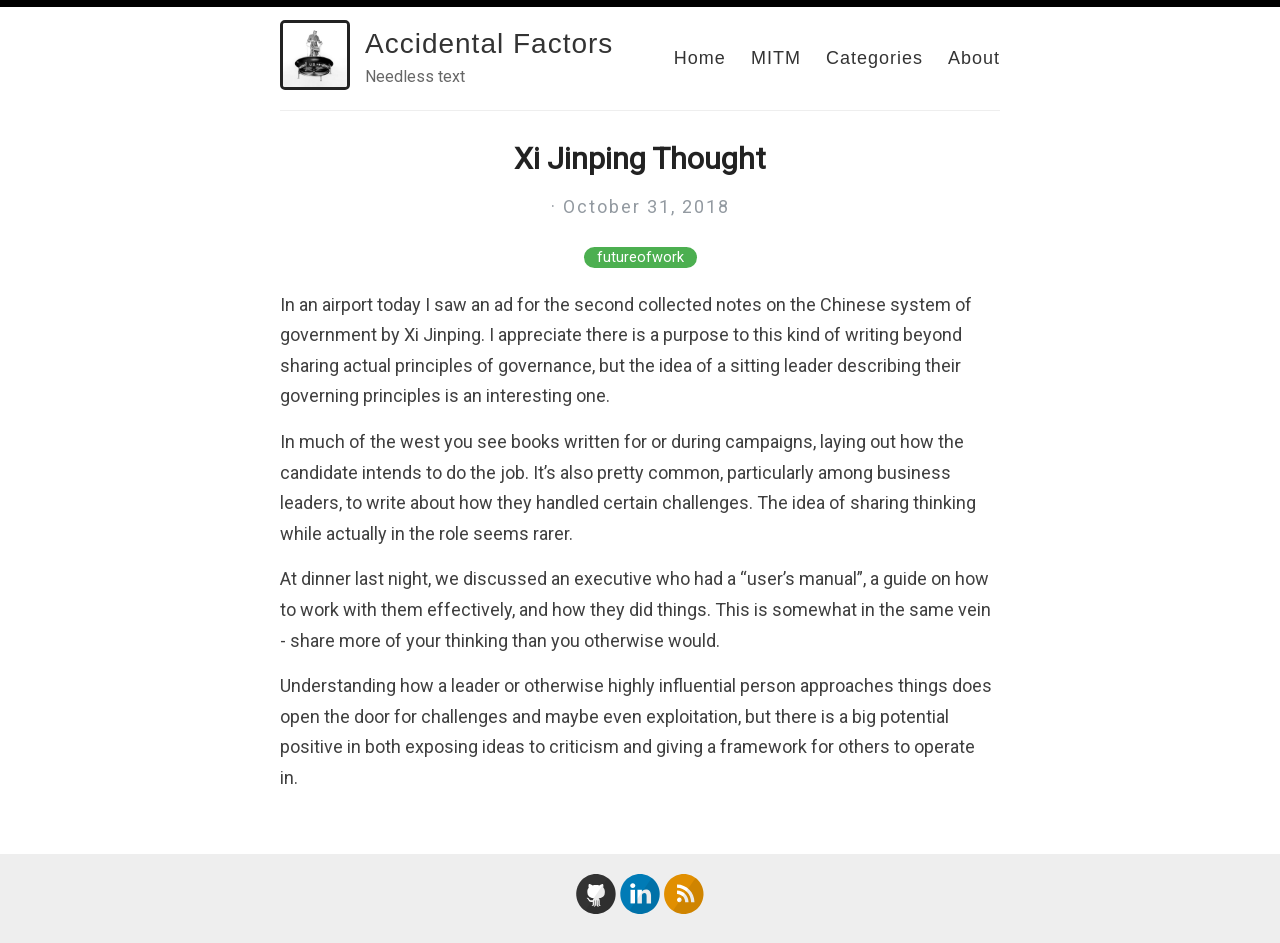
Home (700, 58)
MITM (776, 58)
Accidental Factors (489, 43)
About (974, 58)
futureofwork (640, 257)
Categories (874, 58)
